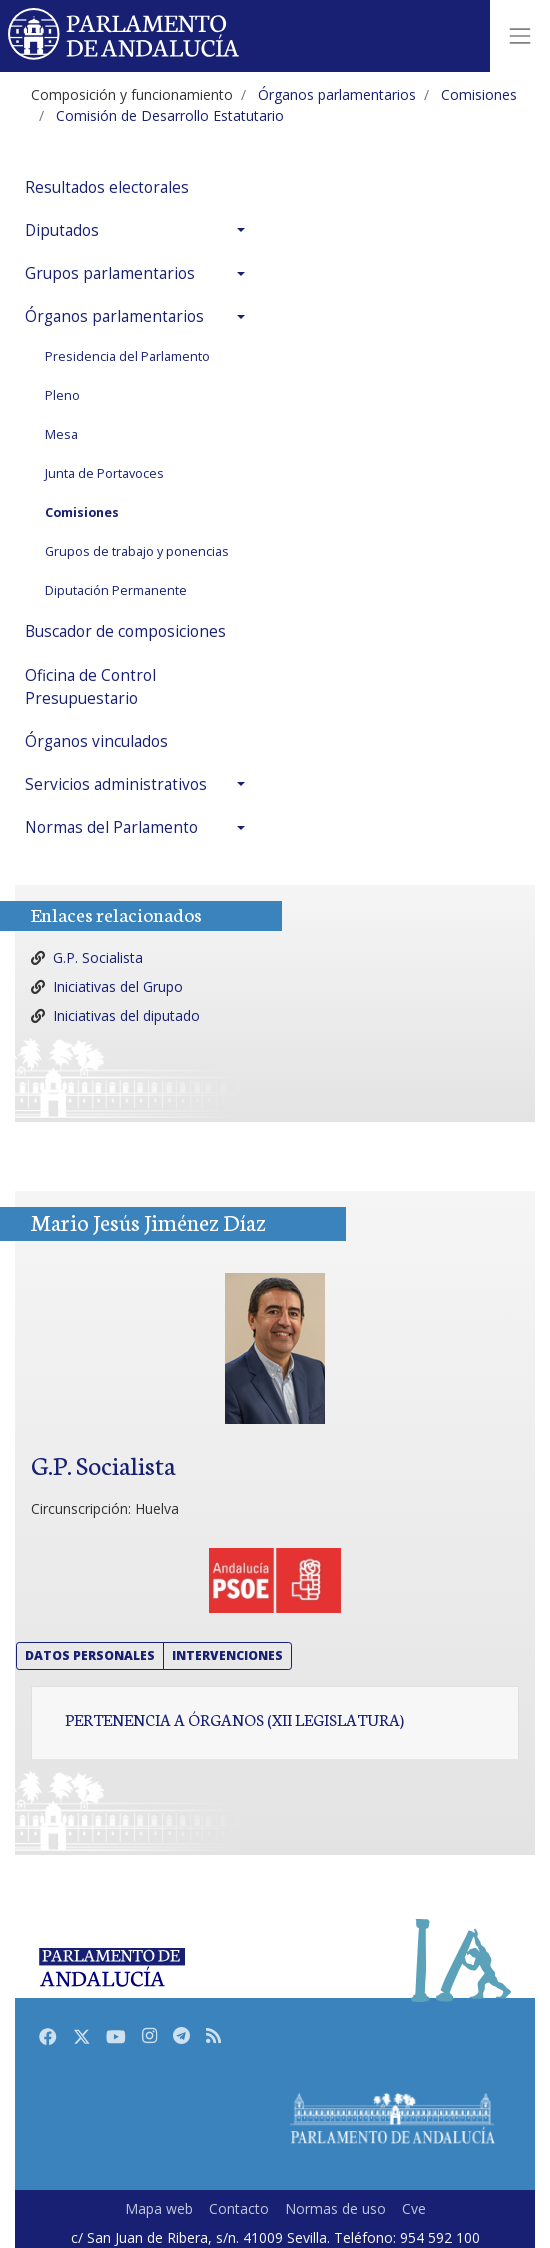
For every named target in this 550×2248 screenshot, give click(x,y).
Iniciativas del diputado (126, 1015)
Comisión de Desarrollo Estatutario (170, 115)
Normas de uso (335, 2208)
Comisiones (82, 512)
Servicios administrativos (116, 784)
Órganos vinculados (96, 741)
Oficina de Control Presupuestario (90, 687)
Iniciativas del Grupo (118, 986)
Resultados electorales (107, 187)
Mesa (61, 434)
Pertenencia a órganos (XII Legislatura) (234, 1719)
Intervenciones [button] (227, 1655)
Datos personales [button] (90, 1655)
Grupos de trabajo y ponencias (137, 551)
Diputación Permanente (116, 590)
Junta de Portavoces (104, 473)
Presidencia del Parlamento (127, 356)
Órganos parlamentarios (114, 316)
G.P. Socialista (98, 957)
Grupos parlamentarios (110, 273)
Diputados (62, 230)
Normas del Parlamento (111, 827)
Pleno (62, 395)
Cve (414, 2208)
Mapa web (159, 2208)
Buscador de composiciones (125, 631)
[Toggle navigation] (520, 36)
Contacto (239, 2208)
